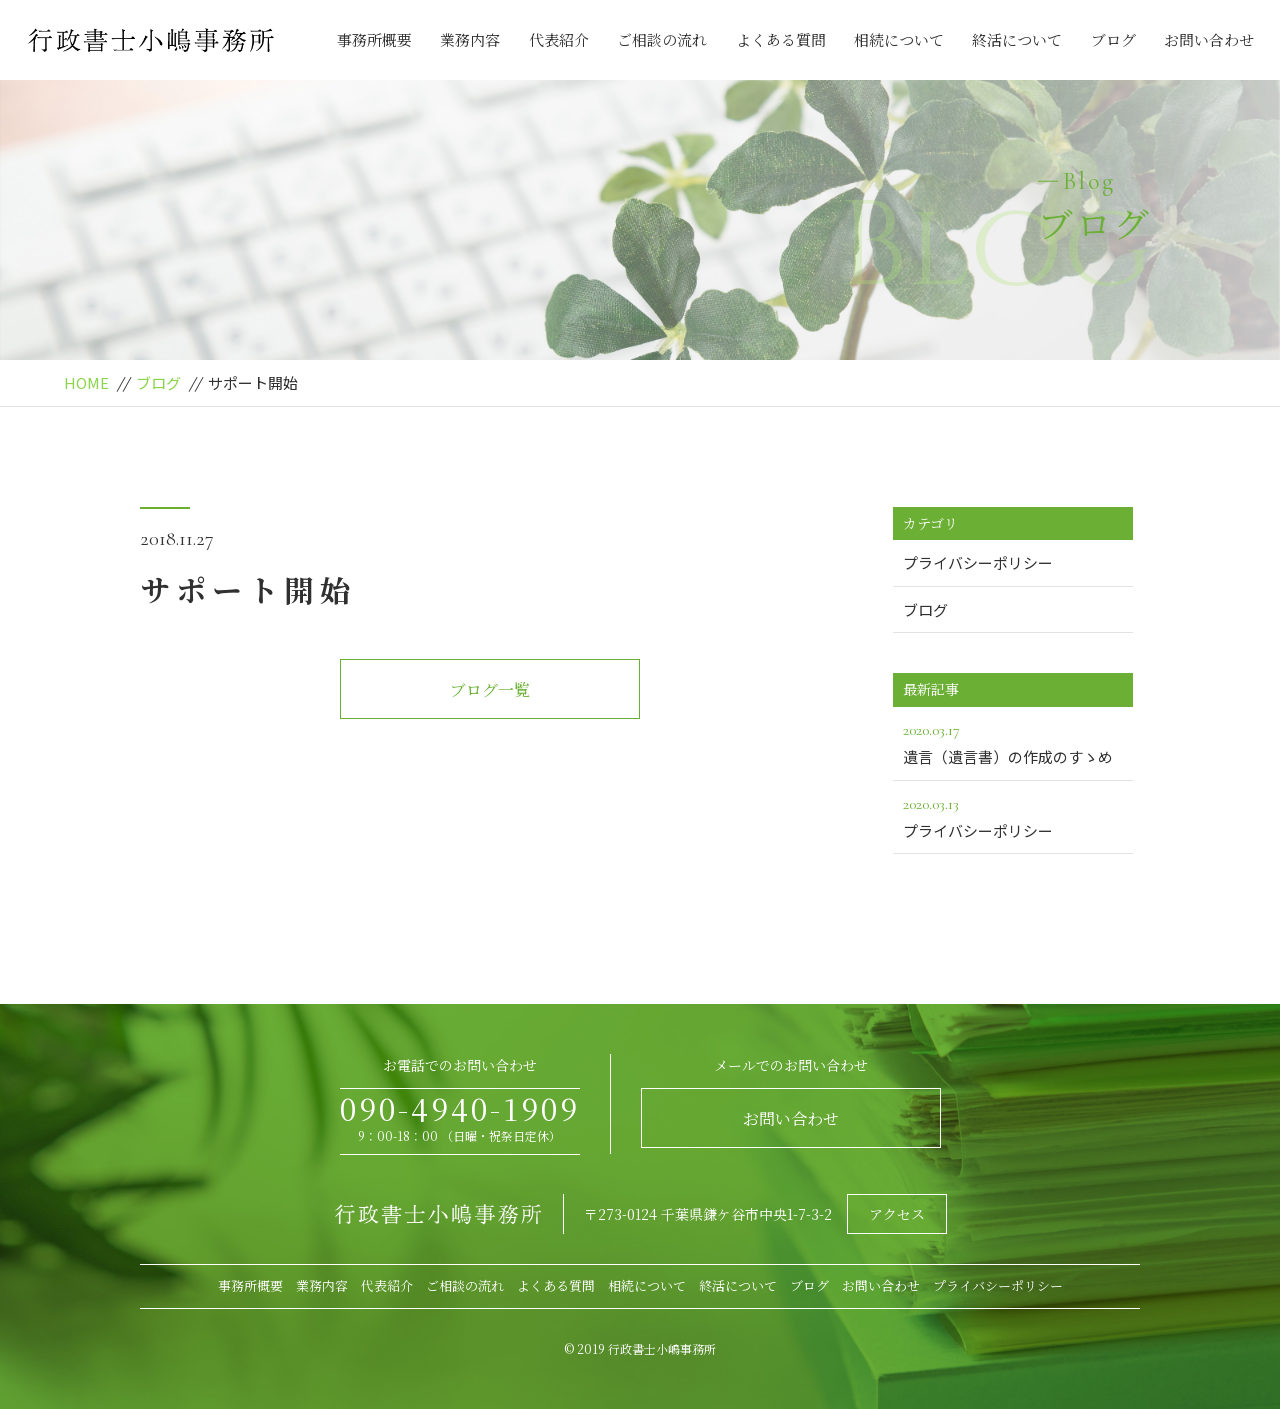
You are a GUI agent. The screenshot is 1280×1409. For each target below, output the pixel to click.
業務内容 (470, 39)
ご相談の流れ (662, 39)
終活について (1017, 39)
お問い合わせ (1209, 39)
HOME (86, 382)
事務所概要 (374, 39)
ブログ (1113, 39)
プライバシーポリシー (978, 562)
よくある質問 (781, 39)
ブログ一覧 (490, 689)
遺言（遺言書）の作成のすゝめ (1013, 742)
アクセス (897, 1214)
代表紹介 (559, 39)
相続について (899, 39)
